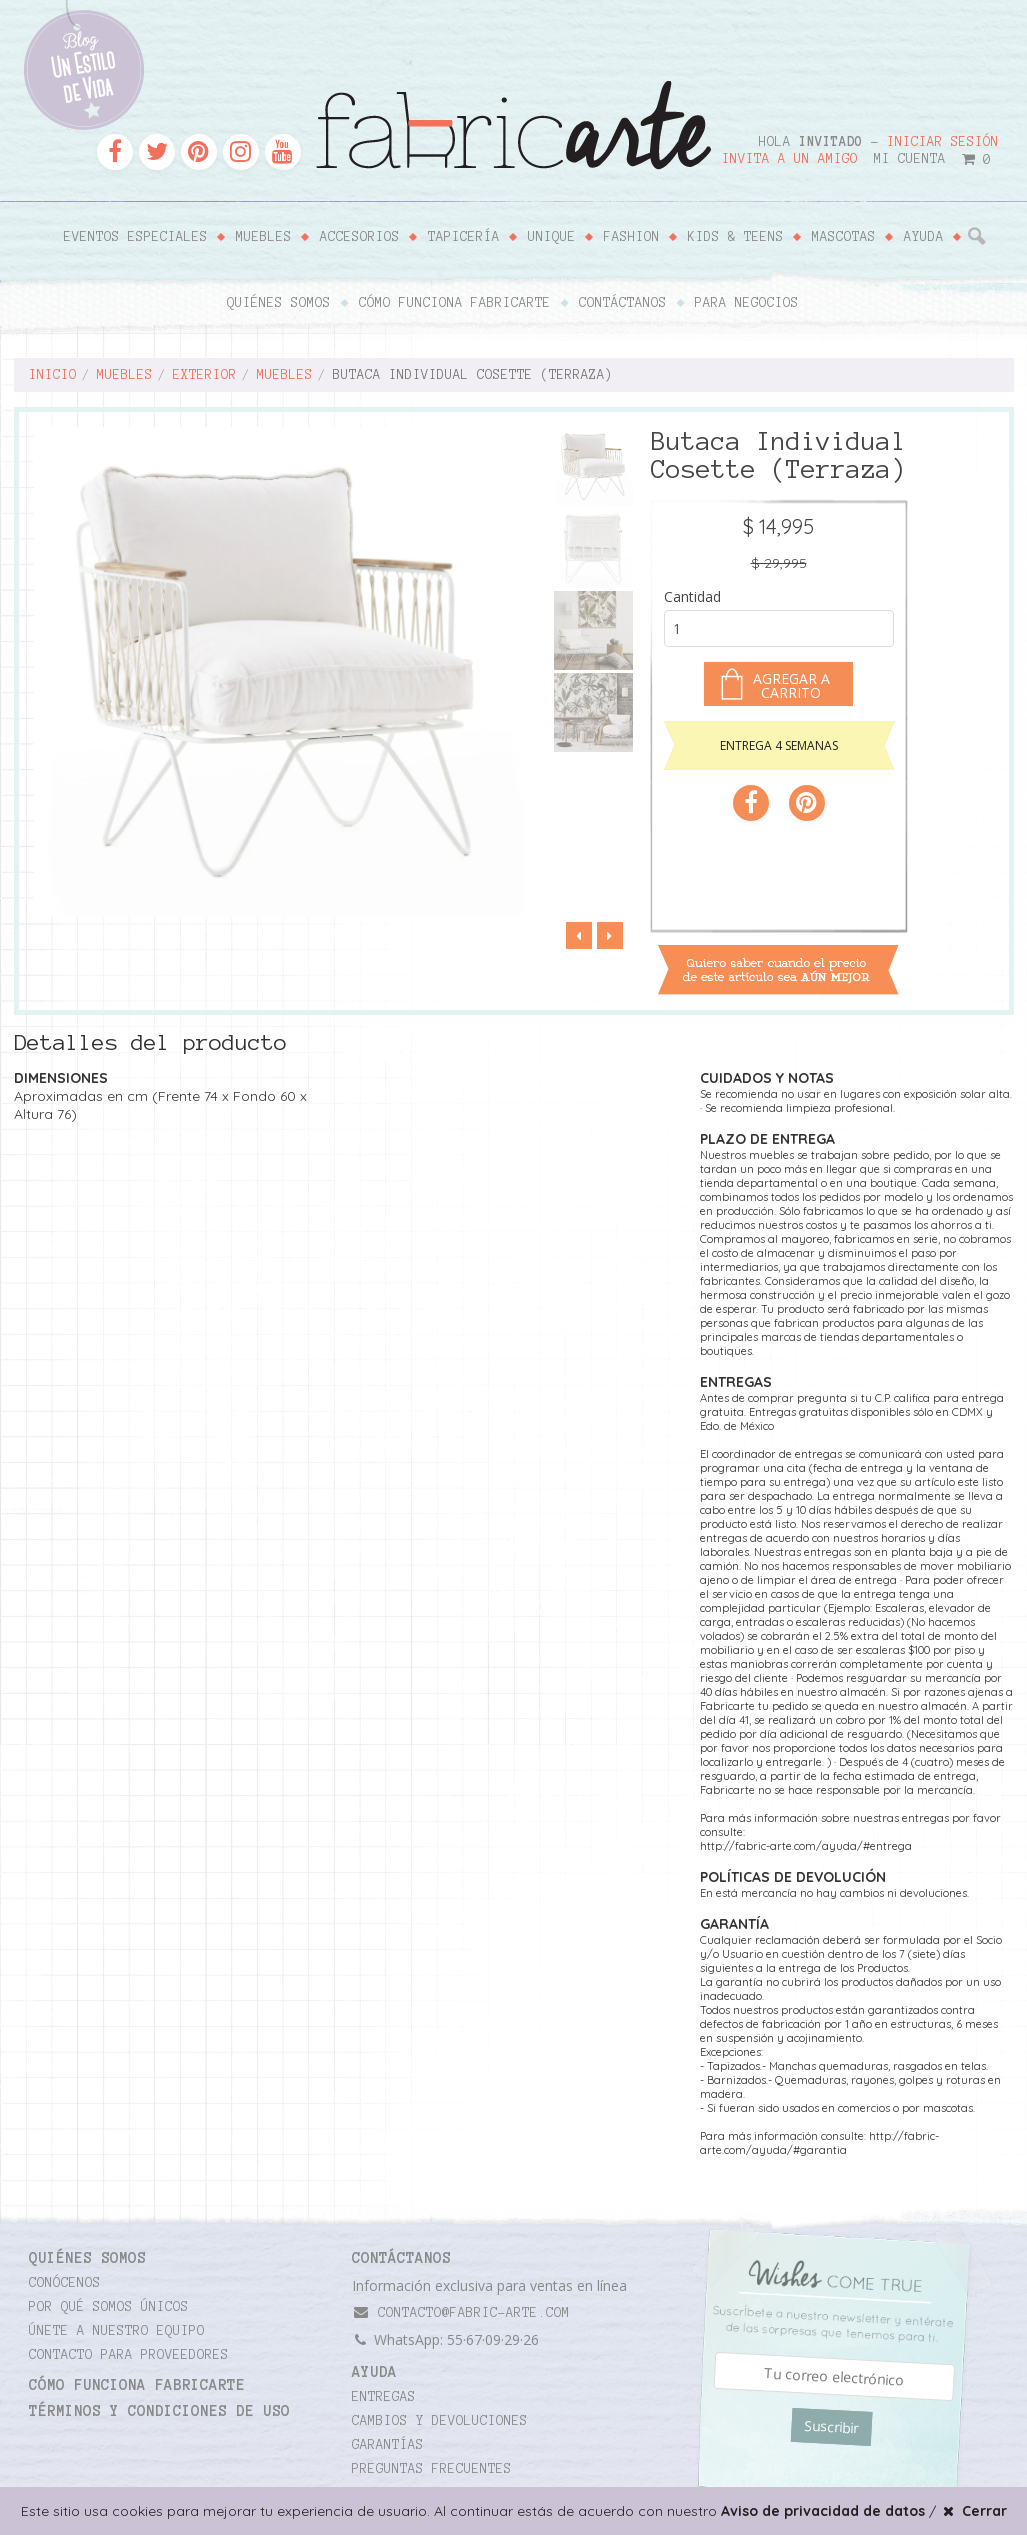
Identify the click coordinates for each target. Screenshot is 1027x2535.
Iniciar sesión (943, 142)
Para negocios (747, 303)
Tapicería (464, 237)
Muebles (264, 237)
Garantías (388, 2445)
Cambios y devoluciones (440, 2421)
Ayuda (924, 237)
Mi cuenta (910, 159)
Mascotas (844, 237)
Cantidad (692, 596)
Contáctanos (623, 303)
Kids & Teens (736, 237)
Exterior (205, 375)
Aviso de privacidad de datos (823, 2511)
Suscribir (831, 2427)
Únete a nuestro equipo (117, 2331)
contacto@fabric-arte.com (461, 2312)
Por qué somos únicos (109, 2307)
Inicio (53, 375)
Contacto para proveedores (129, 2355)
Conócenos (65, 2283)
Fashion (632, 237)
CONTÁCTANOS (401, 2258)
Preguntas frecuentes (432, 2469)
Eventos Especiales (136, 237)
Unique (552, 237)
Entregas (384, 2397)
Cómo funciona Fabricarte (455, 303)
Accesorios (360, 237)
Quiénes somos (279, 303)
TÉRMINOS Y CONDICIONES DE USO (159, 2411)
